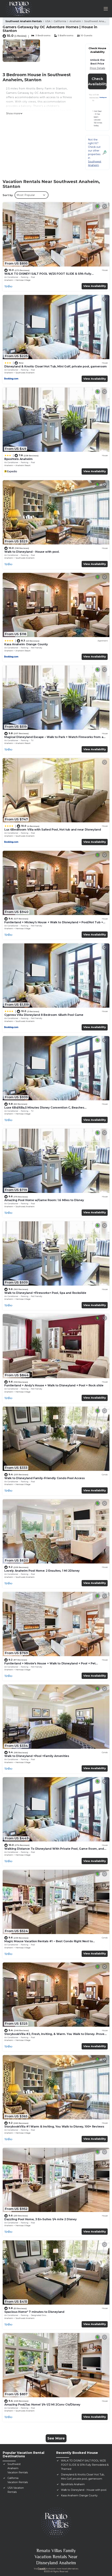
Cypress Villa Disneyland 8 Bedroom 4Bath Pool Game (43, 1015)
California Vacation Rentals (17, 2480)
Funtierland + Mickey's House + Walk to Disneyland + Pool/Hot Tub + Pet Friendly (53, 924)
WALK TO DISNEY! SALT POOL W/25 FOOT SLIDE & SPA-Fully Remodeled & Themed (47, 275)
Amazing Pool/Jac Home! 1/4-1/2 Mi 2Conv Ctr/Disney (42, 2404)
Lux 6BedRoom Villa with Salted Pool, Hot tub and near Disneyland (52, 829)
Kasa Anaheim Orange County (26, 644)
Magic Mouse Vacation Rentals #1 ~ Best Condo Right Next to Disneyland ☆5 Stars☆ (48, 1943)
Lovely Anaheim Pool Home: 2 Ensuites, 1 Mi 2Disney (42, 1570)
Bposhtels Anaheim (18, 459)
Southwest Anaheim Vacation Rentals (17, 2468)
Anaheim (75, 21)
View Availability (94, 286)
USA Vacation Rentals (15, 2490)
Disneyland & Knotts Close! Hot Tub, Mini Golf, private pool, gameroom (55, 366)
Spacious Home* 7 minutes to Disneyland (34, 2312)
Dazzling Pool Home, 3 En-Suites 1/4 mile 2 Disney (40, 2219)
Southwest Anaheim (97, 21)
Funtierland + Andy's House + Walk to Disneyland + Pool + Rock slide (53, 1385)
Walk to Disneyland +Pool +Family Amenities (36, 1756)
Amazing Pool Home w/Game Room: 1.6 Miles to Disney (44, 1200)
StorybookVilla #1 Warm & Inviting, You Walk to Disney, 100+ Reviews (54, 2126)
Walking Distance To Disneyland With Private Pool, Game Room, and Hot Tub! (54, 1850)
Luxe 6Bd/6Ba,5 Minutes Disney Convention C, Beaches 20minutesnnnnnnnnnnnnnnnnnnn (44, 1109)
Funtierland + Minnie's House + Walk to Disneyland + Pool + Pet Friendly (50, 1665)
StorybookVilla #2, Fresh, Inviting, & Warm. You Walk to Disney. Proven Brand (55, 2035)
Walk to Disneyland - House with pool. (31, 551)
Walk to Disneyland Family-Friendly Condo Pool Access (44, 1478)
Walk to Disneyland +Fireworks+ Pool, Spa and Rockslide (45, 1293)
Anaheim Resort (22, 465)
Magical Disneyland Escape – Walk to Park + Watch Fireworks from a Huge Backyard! (53, 738)
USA (47, 21)
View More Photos (18, 57)
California (60, 21)
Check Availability (97, 81)
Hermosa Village (22, 280)
